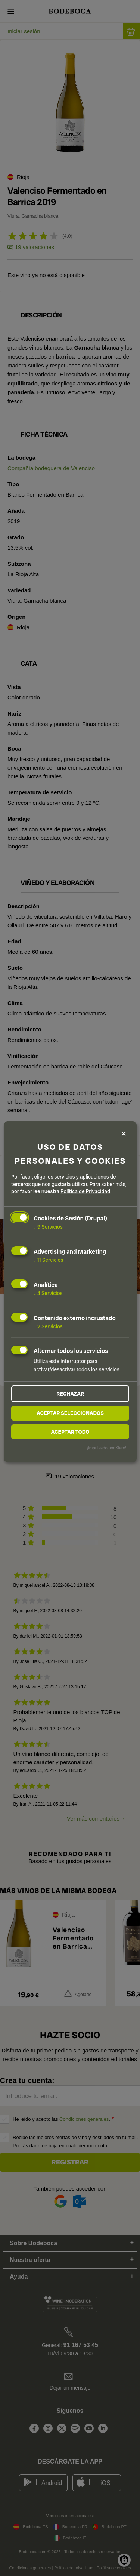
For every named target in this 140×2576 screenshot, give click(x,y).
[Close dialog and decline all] (123, 1133)
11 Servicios (48, 1260)
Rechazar (70, 1393)
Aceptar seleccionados (70, 1413)
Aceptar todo (70, 1431)
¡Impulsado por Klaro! (106, 1447)
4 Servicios (48, 1293)
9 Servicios (48, 1226)
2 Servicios (48, 1326)
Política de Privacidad (85, 1191)
